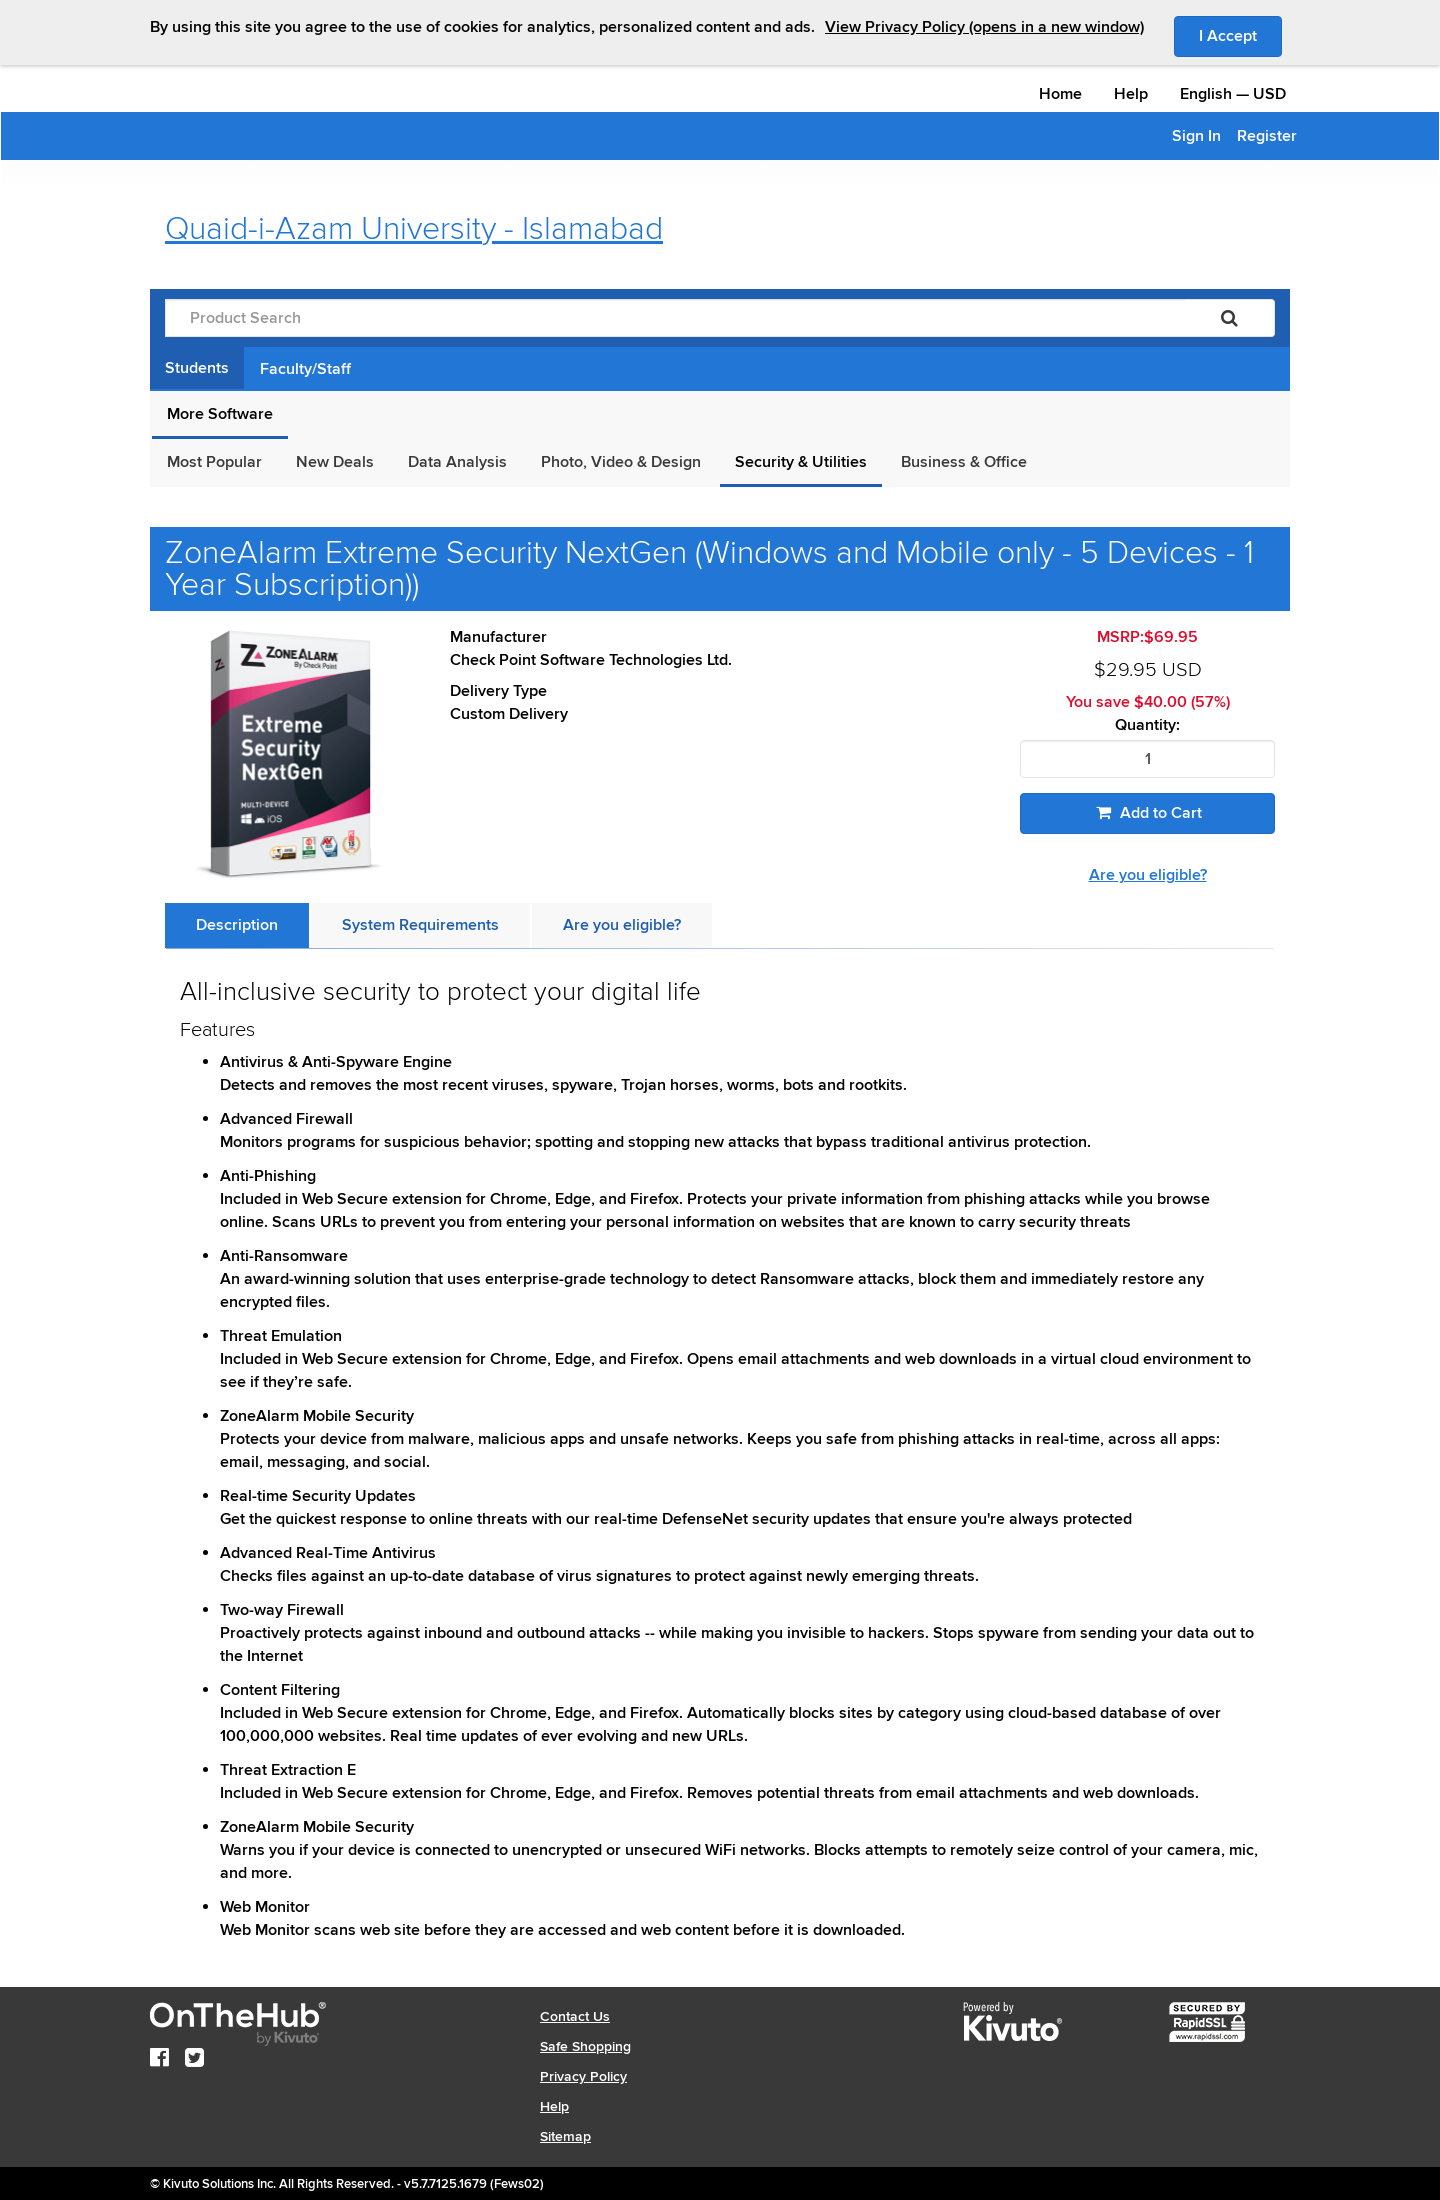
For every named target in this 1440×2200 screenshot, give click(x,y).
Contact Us (575, 2016)
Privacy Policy (583, 2076)
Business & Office (964, 462)
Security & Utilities (801, 462)
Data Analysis (457, 462)
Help (1131, 94)
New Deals (335, 462)
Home (1060, 94)
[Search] (1229, 318)
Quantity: (1147, 725)
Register (1267, 136)
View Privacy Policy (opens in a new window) (984, 27)
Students (197, 368)
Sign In (1196, 136)
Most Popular (214, 462)
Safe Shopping (585, 2046)
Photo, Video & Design (621, 462)
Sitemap (565, 2136)
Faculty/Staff (305, 369)
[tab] (237, 925)
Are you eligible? (1148, 875)
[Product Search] (675, 318)
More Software (220, 414)
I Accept (1240, 35)
